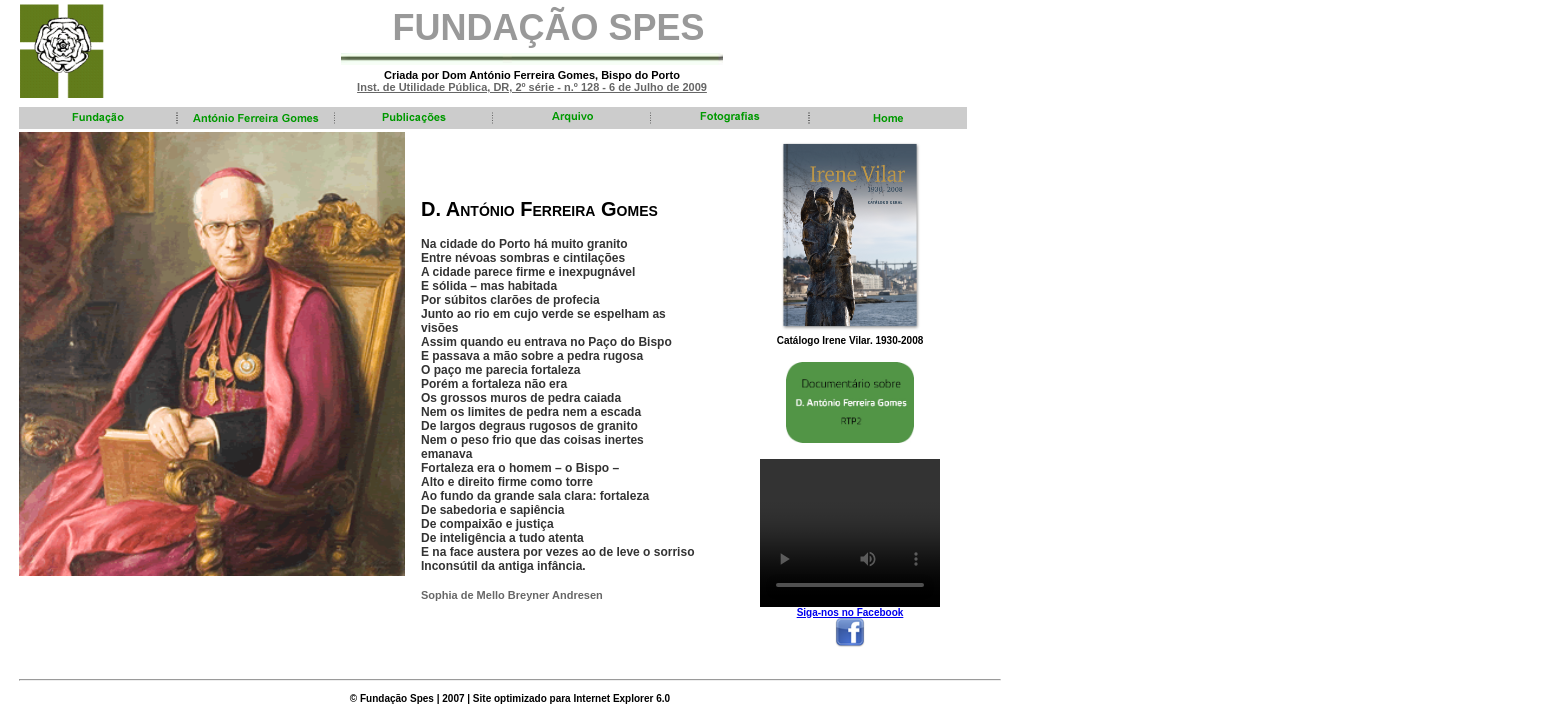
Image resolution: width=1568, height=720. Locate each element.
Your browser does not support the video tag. (850, 533)
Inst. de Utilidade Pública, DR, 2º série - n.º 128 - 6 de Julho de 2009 (532, 87)
